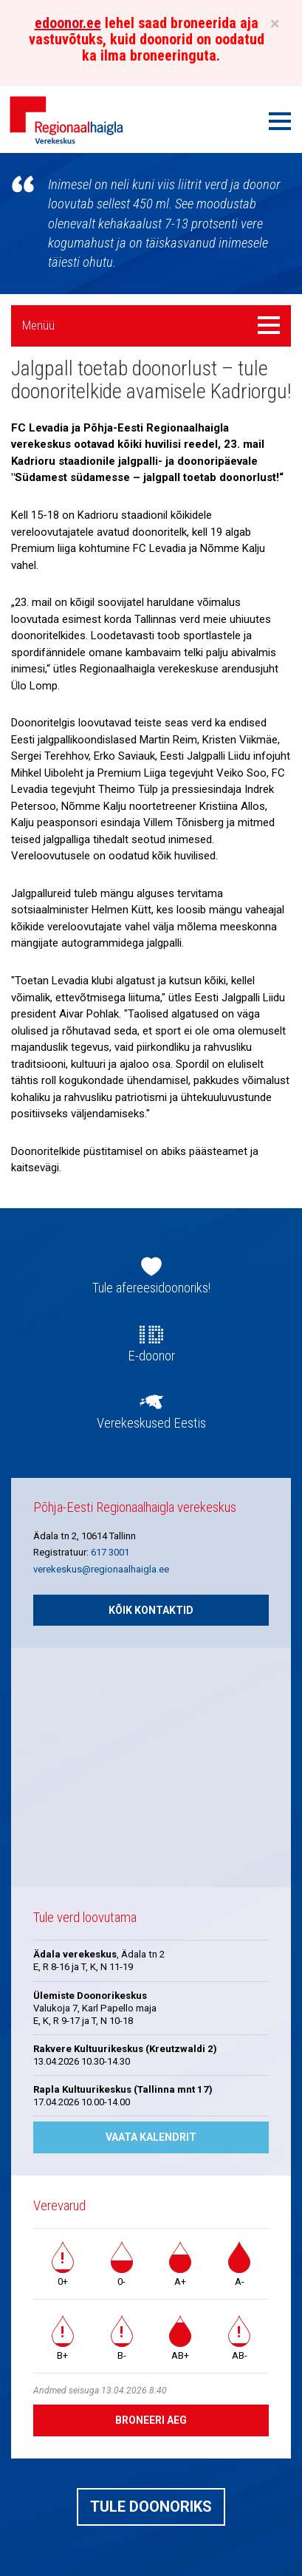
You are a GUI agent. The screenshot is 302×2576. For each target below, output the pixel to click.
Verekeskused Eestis (151, 1423)
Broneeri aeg (151, 2420)
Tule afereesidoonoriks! (151, 1288)
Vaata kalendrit (151, 2137)
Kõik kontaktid (151, 1610)
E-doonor (151, 1356)
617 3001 (110, 1552)
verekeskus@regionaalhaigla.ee (101, 1569)
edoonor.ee (68, 23)
